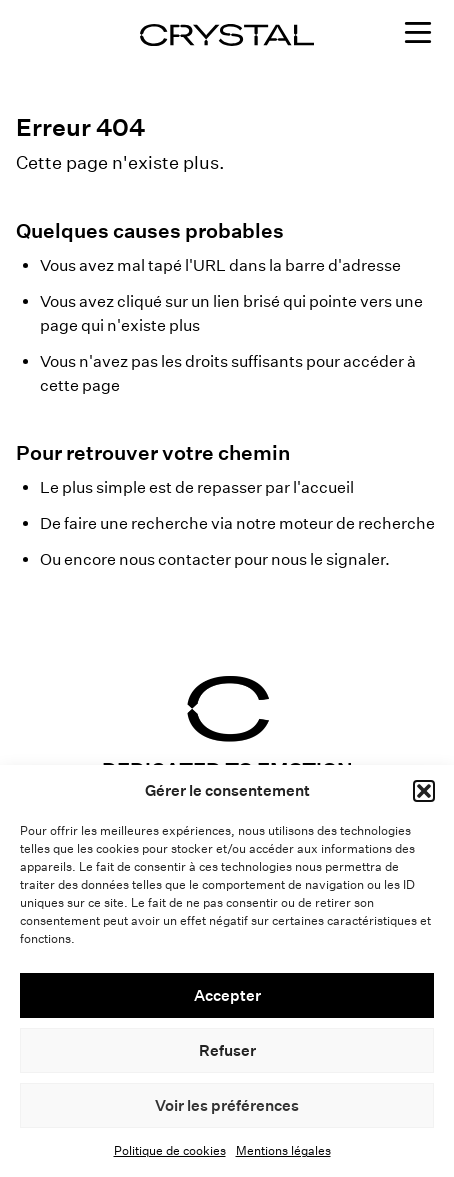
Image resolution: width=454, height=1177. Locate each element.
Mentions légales (283, 1150)
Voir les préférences (227, 1105)
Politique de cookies (170, 1150)
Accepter (227, 995)
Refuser (227, 1050)
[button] (424, 791)
